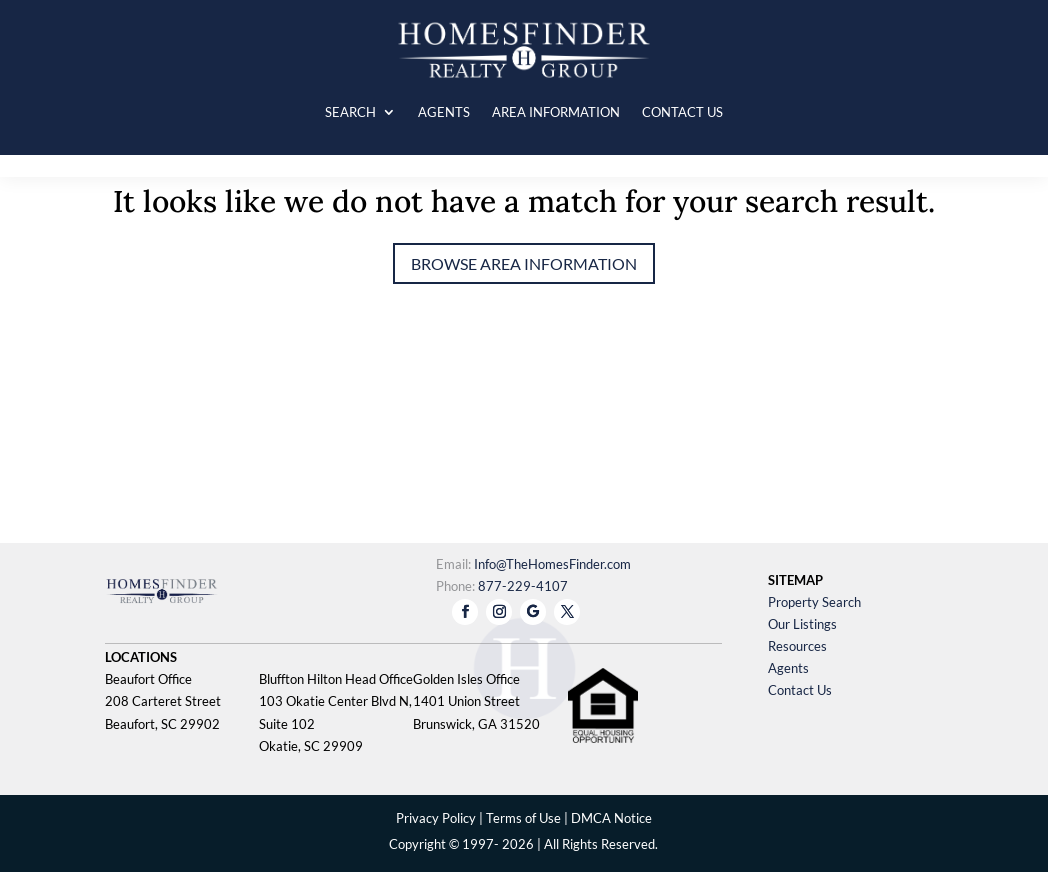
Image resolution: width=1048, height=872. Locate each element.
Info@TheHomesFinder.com (552, 564)
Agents (788, 668)
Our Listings (802, 624)
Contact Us (800, 690)
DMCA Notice (611, 818)
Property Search (814, 602)
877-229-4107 (523, 586)
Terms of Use (523, 818)
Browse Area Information (524, 263)
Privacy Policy (436, 818)
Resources (797, 646)
